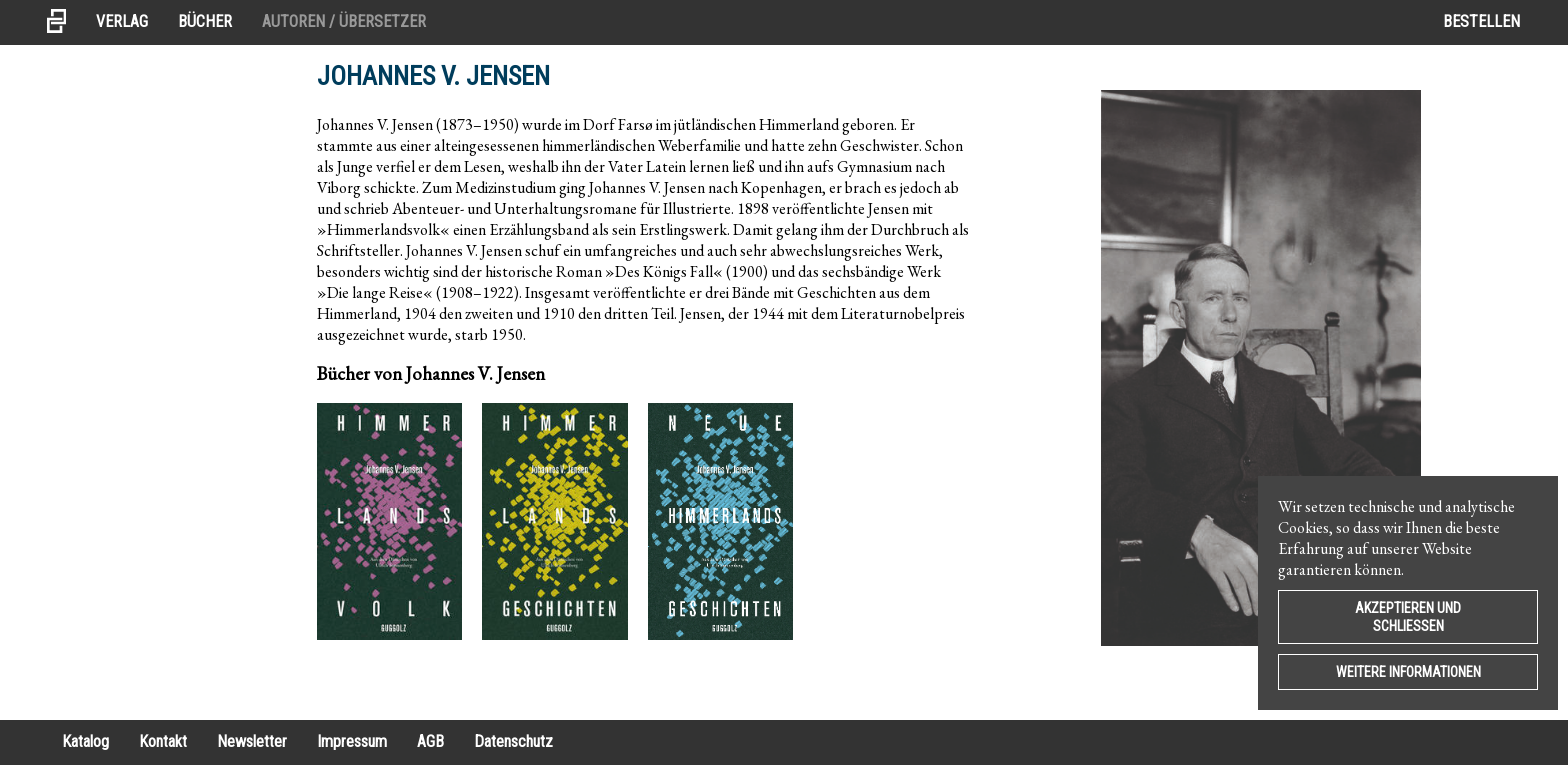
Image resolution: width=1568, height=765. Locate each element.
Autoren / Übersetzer (344, 21)
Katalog (85, 741)
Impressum (352, 741)
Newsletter (252, 741)
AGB (430, 741)
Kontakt (163, 741)
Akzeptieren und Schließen (1408, 617)
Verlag (122, 21)
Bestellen (1481, 21)
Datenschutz (513, 741)
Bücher (205, 21)
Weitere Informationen (1408, 672)
